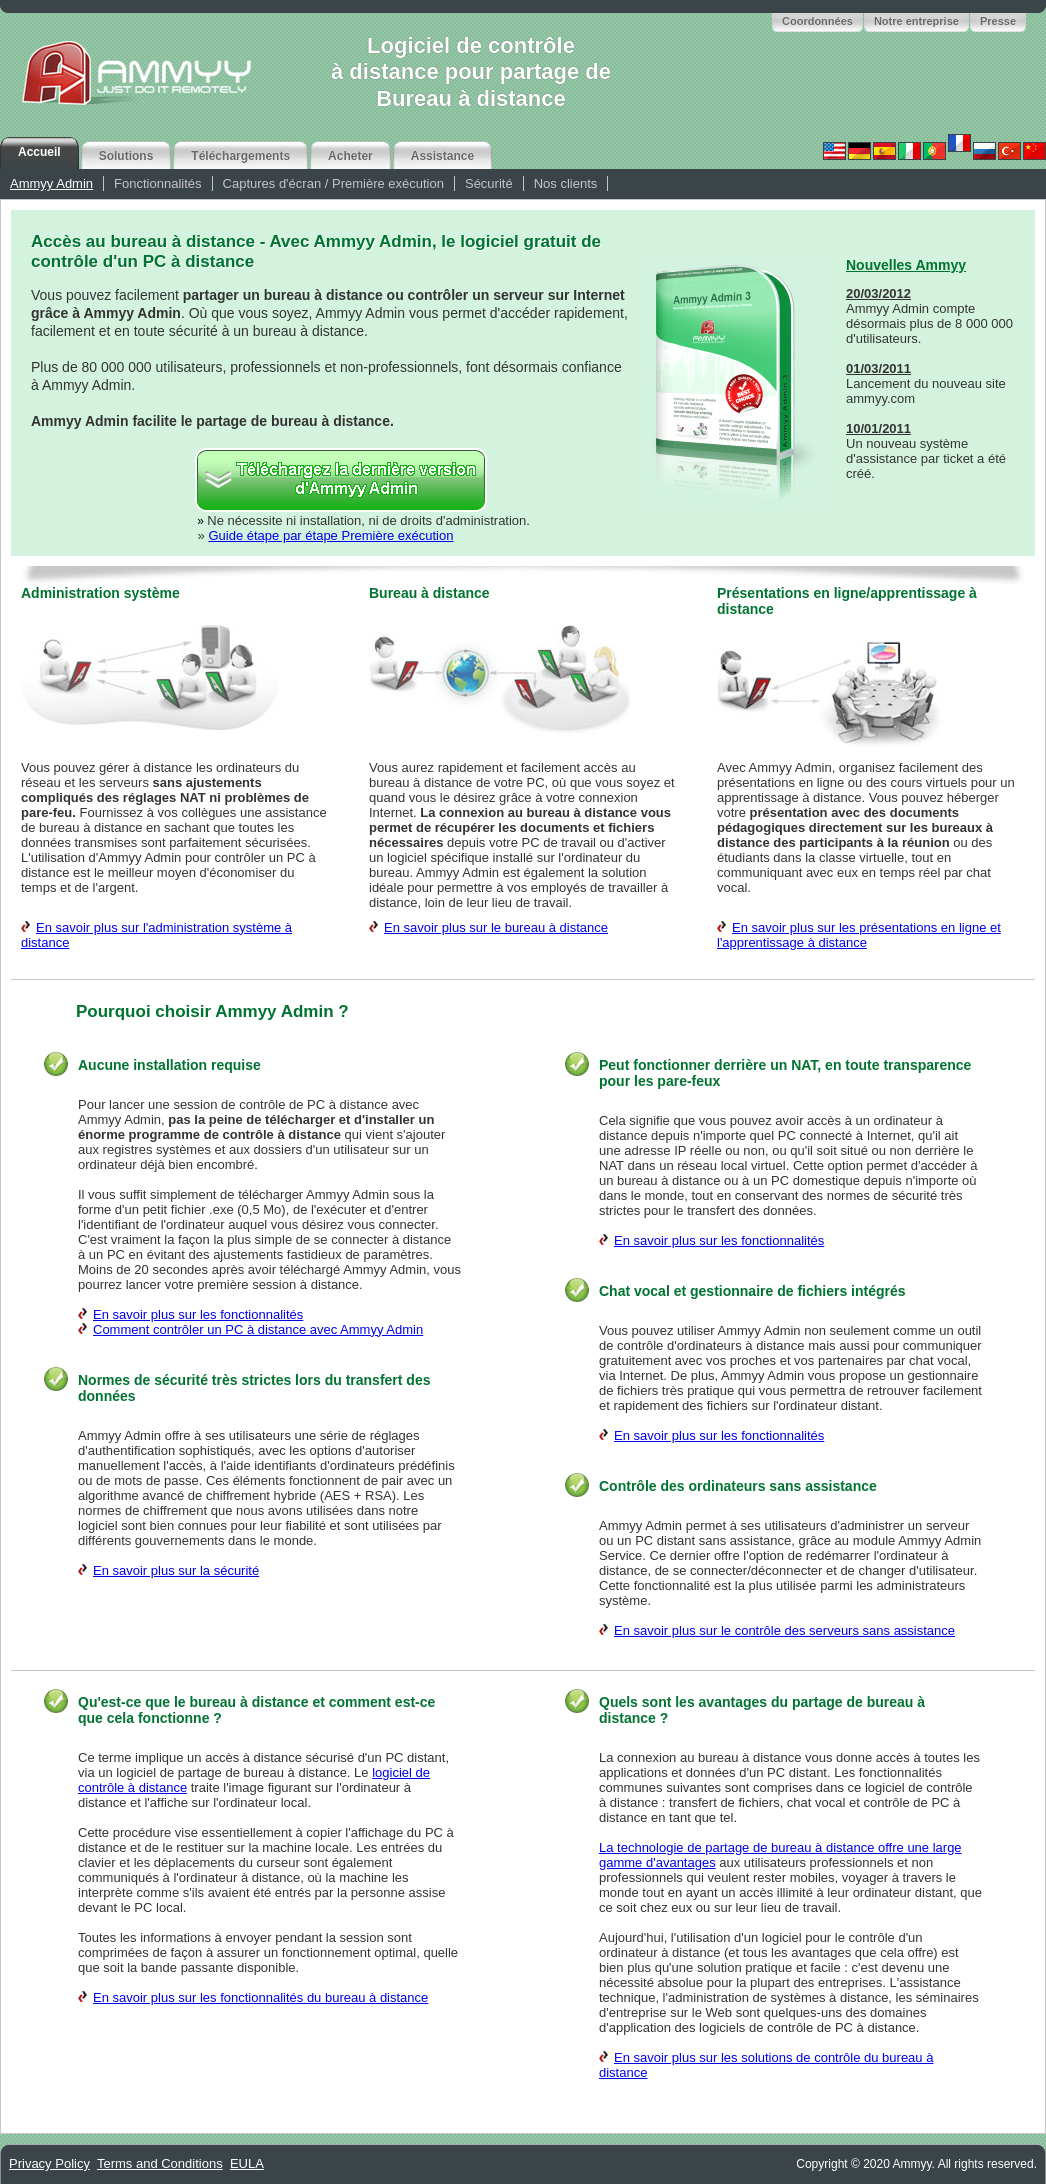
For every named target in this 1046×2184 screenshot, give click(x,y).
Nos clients (566, 183)
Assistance (442, 156)
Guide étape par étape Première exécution (330, 535)
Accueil (39, 152)
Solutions (126, 156)
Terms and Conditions (160, 2163)
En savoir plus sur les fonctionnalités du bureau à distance (260, 1997)
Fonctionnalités (157, 183)
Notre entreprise (916, 21)
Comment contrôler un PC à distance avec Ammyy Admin (258, 1329)
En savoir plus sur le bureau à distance (496, 927)
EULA (247, 2163)
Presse (998, 21)
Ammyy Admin (51, 183)
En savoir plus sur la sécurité (176, 1570)
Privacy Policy (49, 2163)
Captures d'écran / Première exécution (333, 183)
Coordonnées (817, 21)
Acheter (350, 156)
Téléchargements (240, 156)
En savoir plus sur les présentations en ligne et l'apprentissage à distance (859, 935)
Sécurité (489, 183)
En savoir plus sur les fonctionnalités (198, 1314)
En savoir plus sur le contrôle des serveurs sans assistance (784, 1630)
